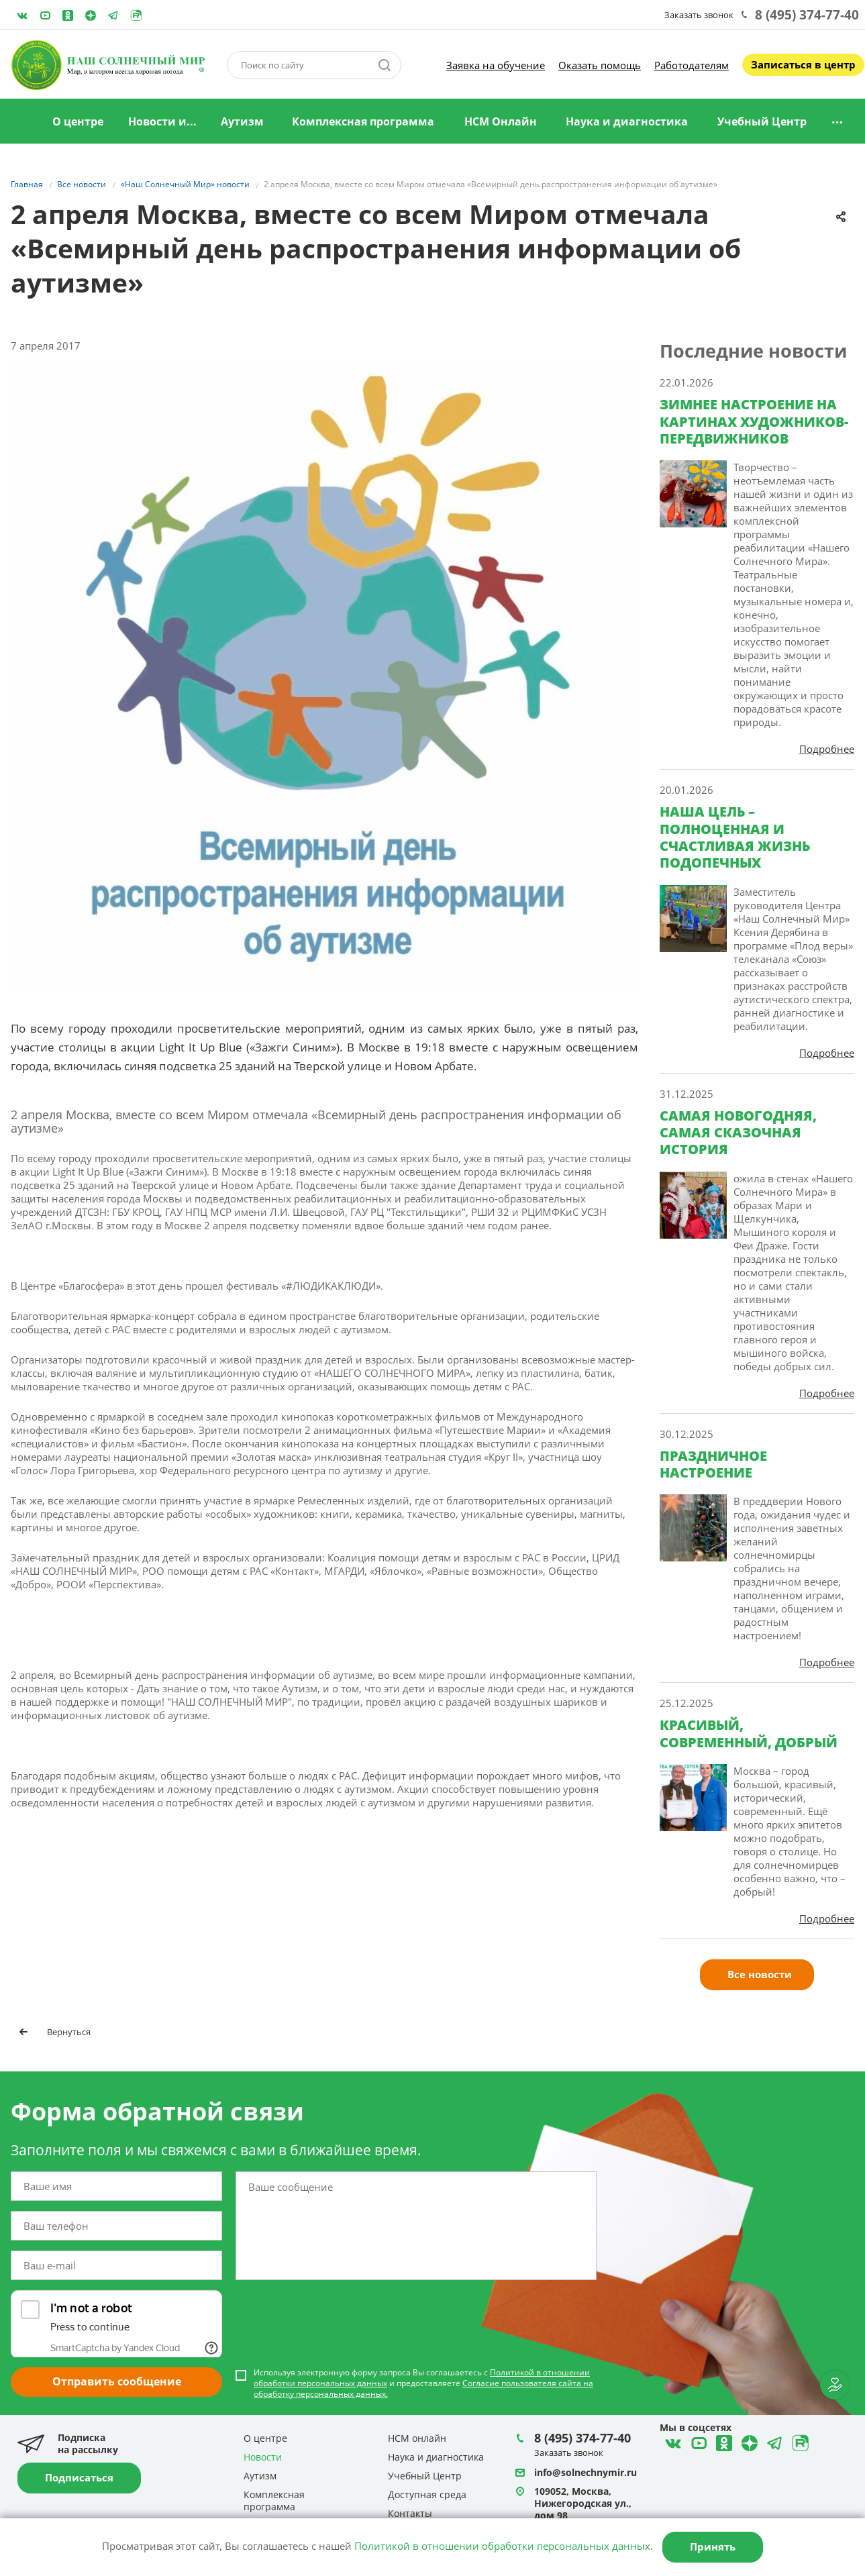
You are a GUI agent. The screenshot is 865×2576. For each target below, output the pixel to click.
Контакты (410, 2513)
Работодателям (691, 65)
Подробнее (826, 749)
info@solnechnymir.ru (585, 2472)
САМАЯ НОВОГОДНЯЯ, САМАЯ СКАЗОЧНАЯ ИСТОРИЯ (738, 1132)
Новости (263, 2457)
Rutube (136, 15)
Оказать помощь (599, 65)
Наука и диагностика (627, 121)
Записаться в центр (803, 64)
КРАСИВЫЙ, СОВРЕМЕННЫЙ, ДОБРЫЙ (748, 1733)
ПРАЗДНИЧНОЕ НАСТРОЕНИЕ (713, 1464)
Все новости (759, 1974)
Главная (22, 122)
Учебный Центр (762, 121)
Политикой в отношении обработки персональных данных (502, 2546)
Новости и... (162, 121)
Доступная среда (427, 2494)
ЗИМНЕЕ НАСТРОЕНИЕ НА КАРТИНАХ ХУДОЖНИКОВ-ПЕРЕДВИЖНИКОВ (754, 421)
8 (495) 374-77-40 (807, 14)
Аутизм (242, 121)
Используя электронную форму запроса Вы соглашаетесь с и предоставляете (423, 2383)
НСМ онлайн (417, 2438)
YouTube (45, 15)
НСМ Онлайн (500, 121)
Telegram (90, 15)
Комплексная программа (363, 121)
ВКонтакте (22, 15)
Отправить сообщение (116, 2381)
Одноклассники (67, 15)
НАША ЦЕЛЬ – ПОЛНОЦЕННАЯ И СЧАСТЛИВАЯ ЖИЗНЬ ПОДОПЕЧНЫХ (735, 837)
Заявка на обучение (495, 65)
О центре (77, 121)
